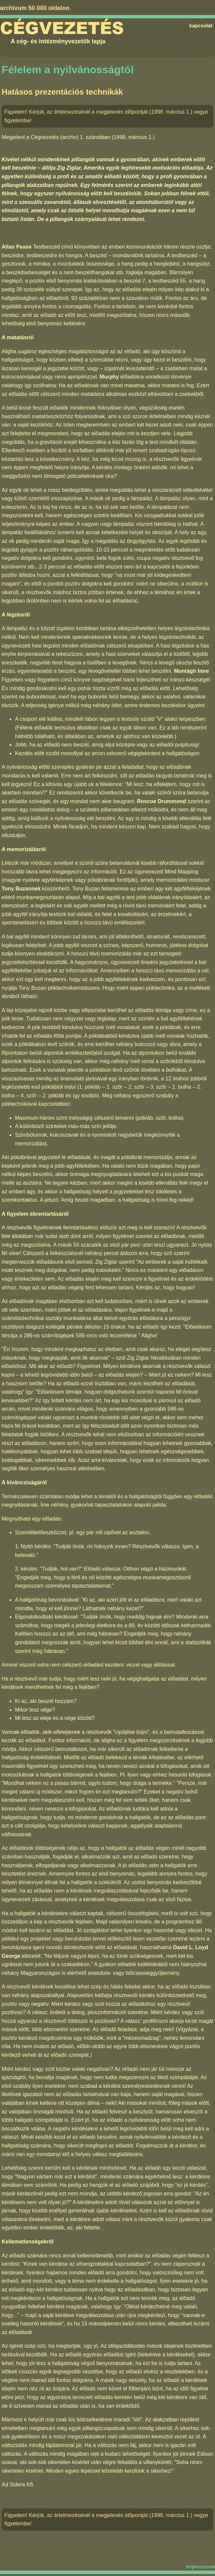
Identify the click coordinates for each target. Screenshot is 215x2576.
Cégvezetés (62, 28)
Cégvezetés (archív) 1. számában (70, 137)
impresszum (200, 2566)
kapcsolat (200, 25)
